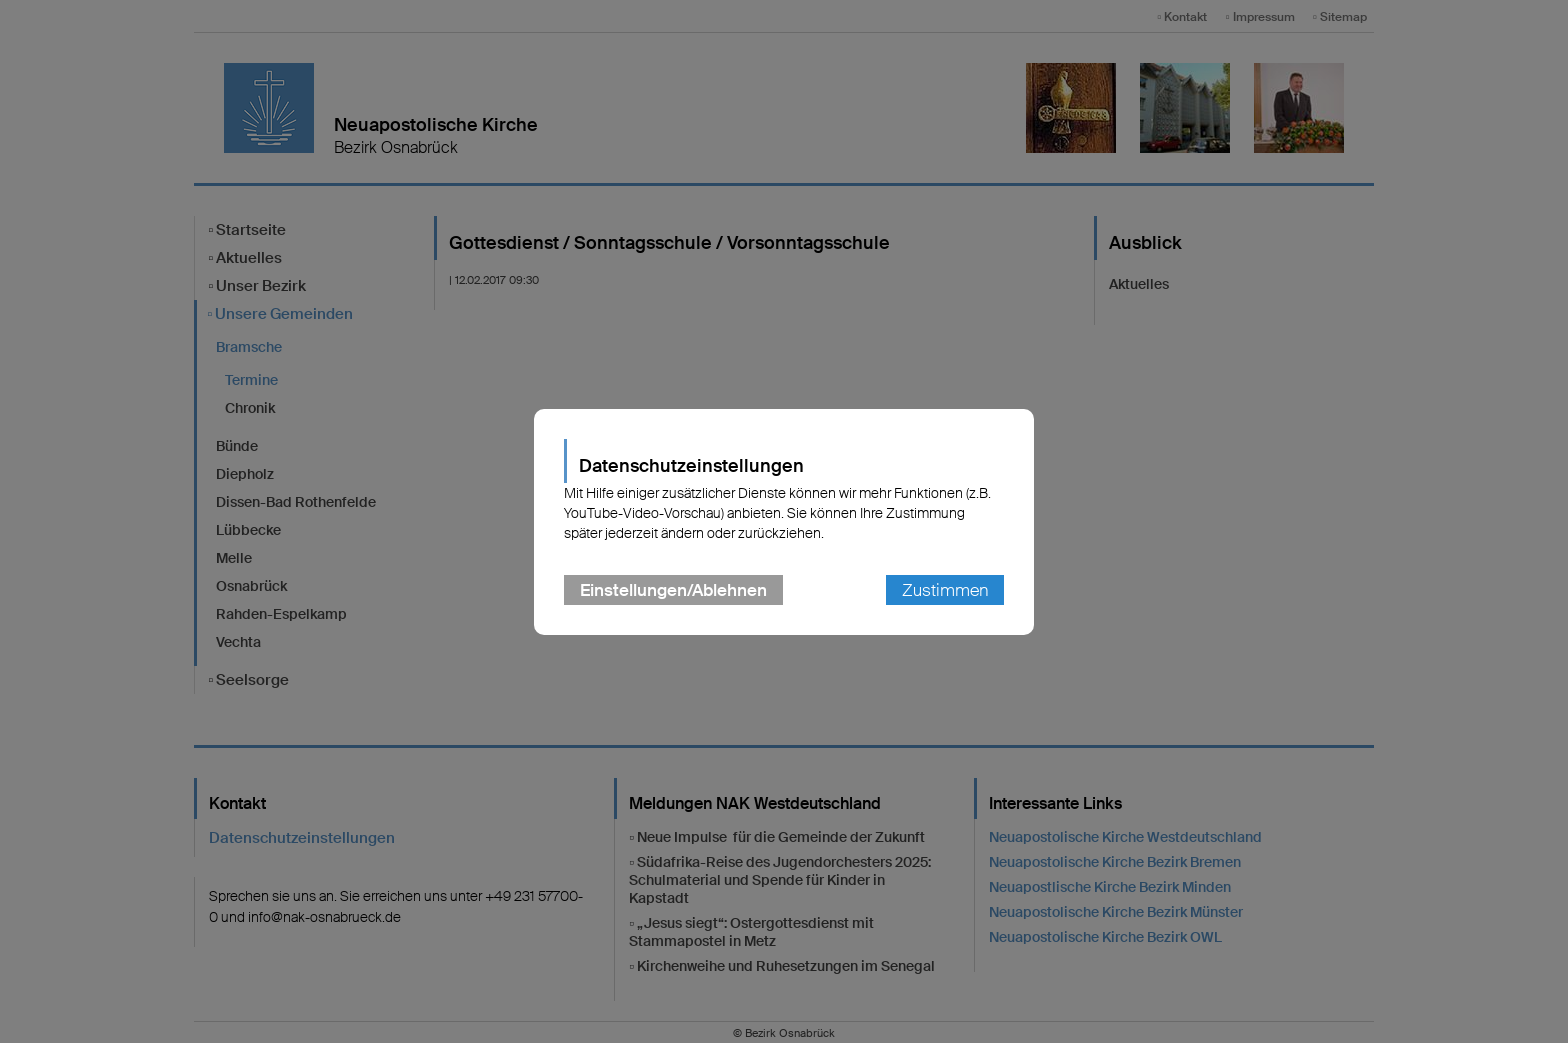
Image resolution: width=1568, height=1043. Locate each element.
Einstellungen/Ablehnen (673, 590)
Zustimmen (945, 590)
